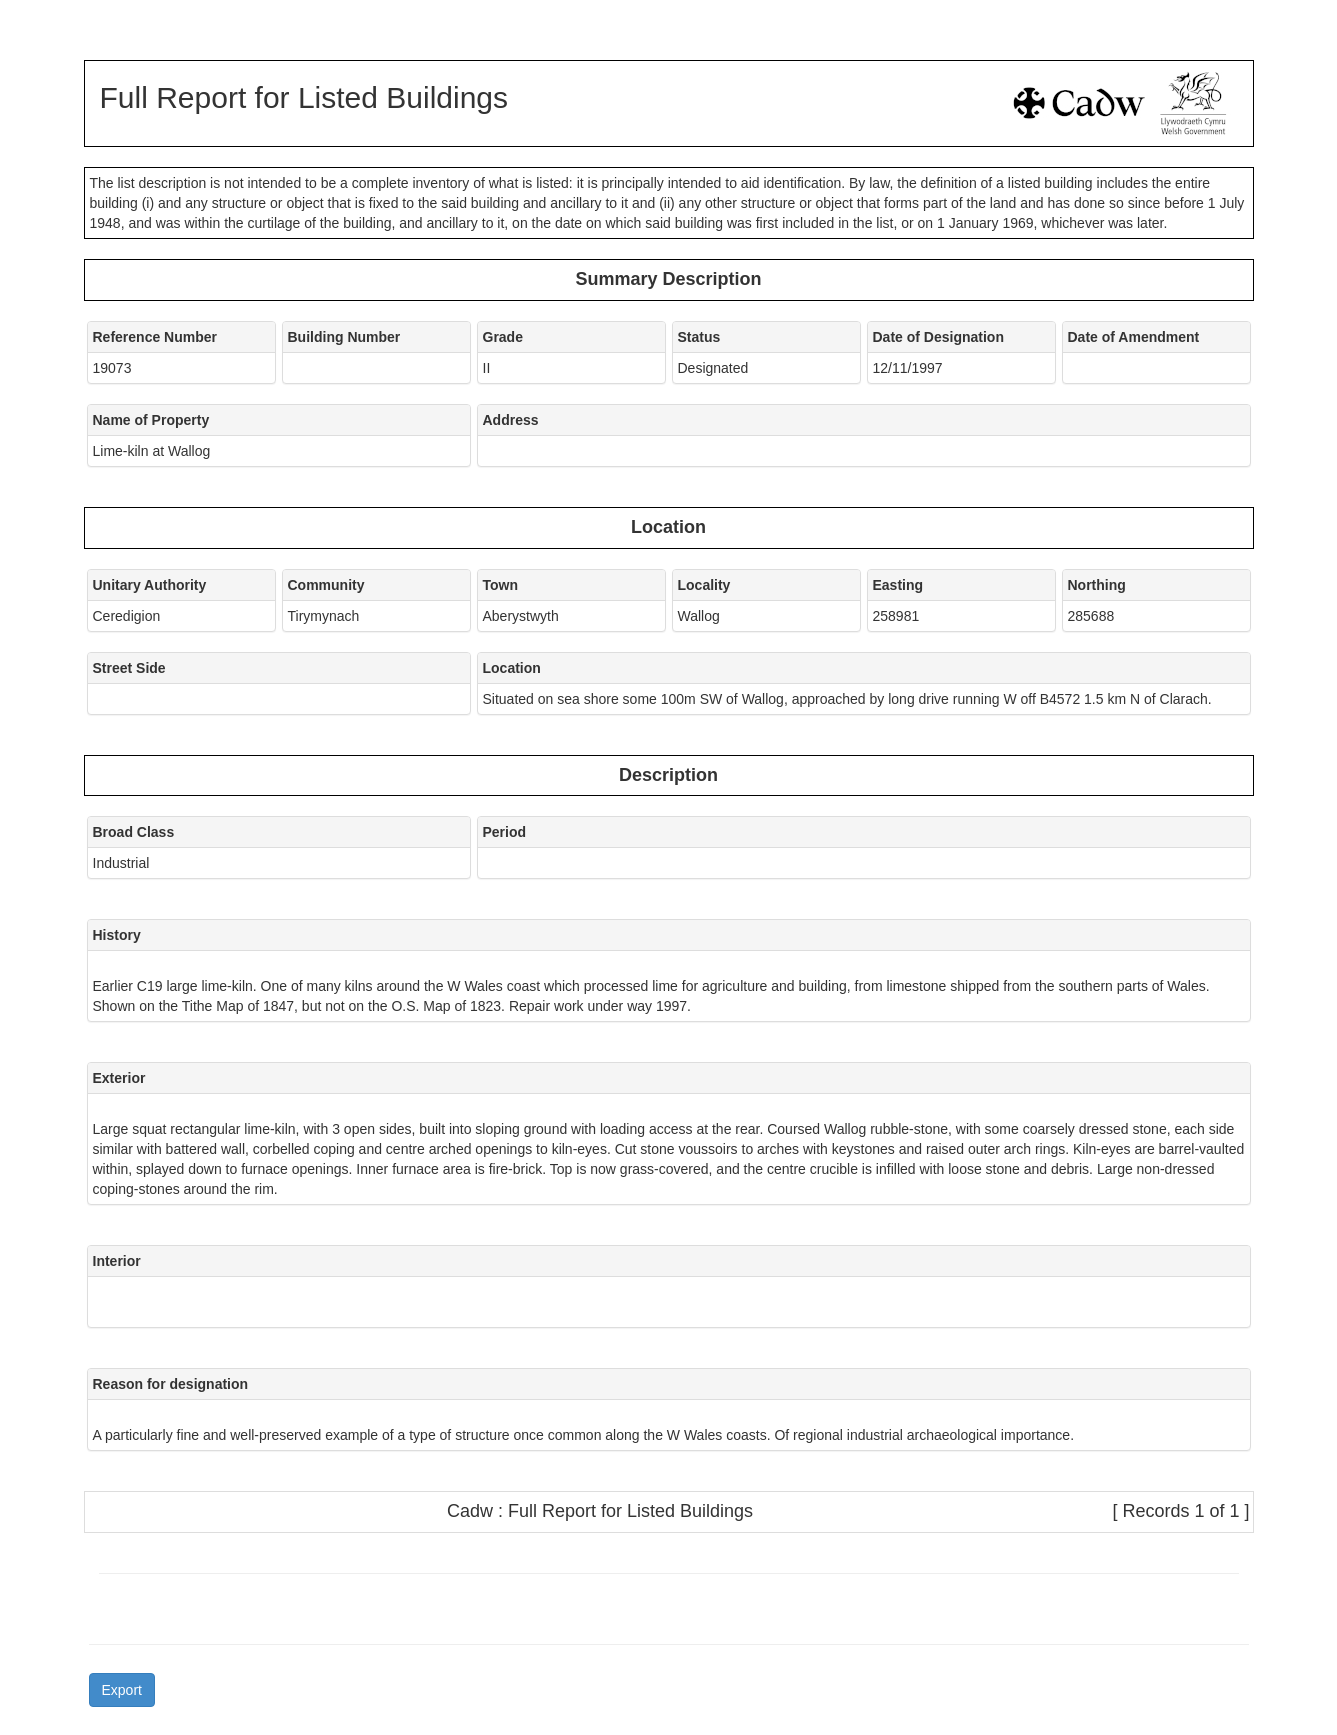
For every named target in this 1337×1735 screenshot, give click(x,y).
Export (122, 1690)
